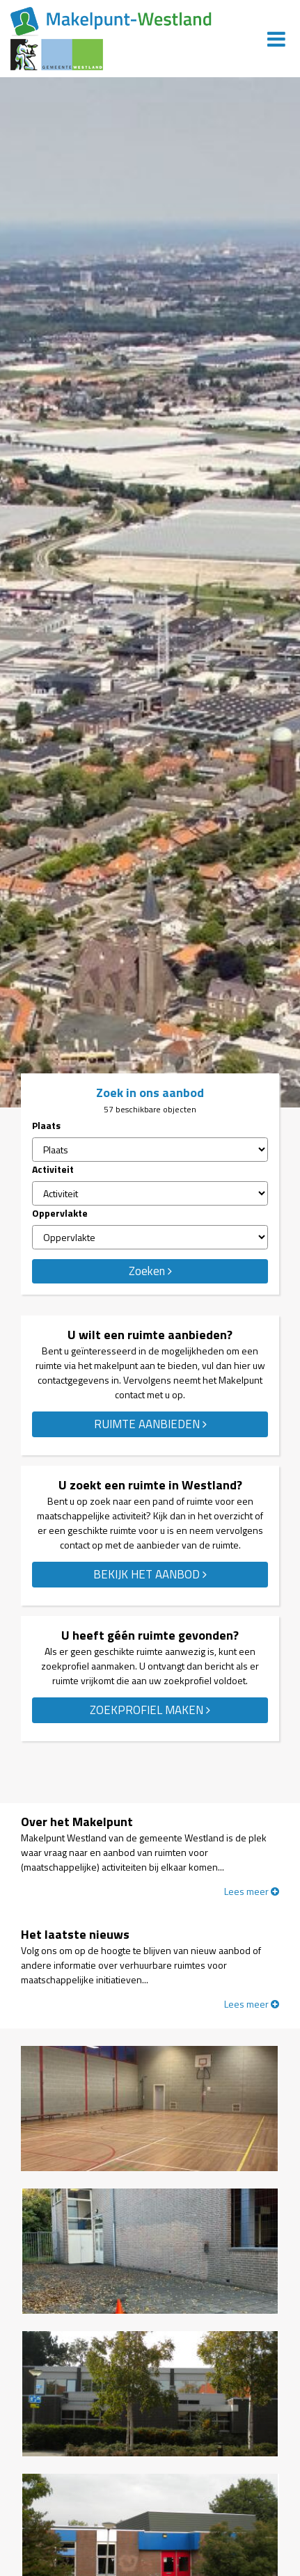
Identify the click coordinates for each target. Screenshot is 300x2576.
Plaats (46, 1125)
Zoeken (150, 1271)
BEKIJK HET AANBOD (150, 1574)
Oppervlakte (60, 1213)
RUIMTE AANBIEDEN (150, 1424)
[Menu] (276, 39)
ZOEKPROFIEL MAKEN (150, 1710)
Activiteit (53, 1169)
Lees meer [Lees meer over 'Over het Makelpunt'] (251, 1891)
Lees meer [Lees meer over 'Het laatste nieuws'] (251, 2004)
